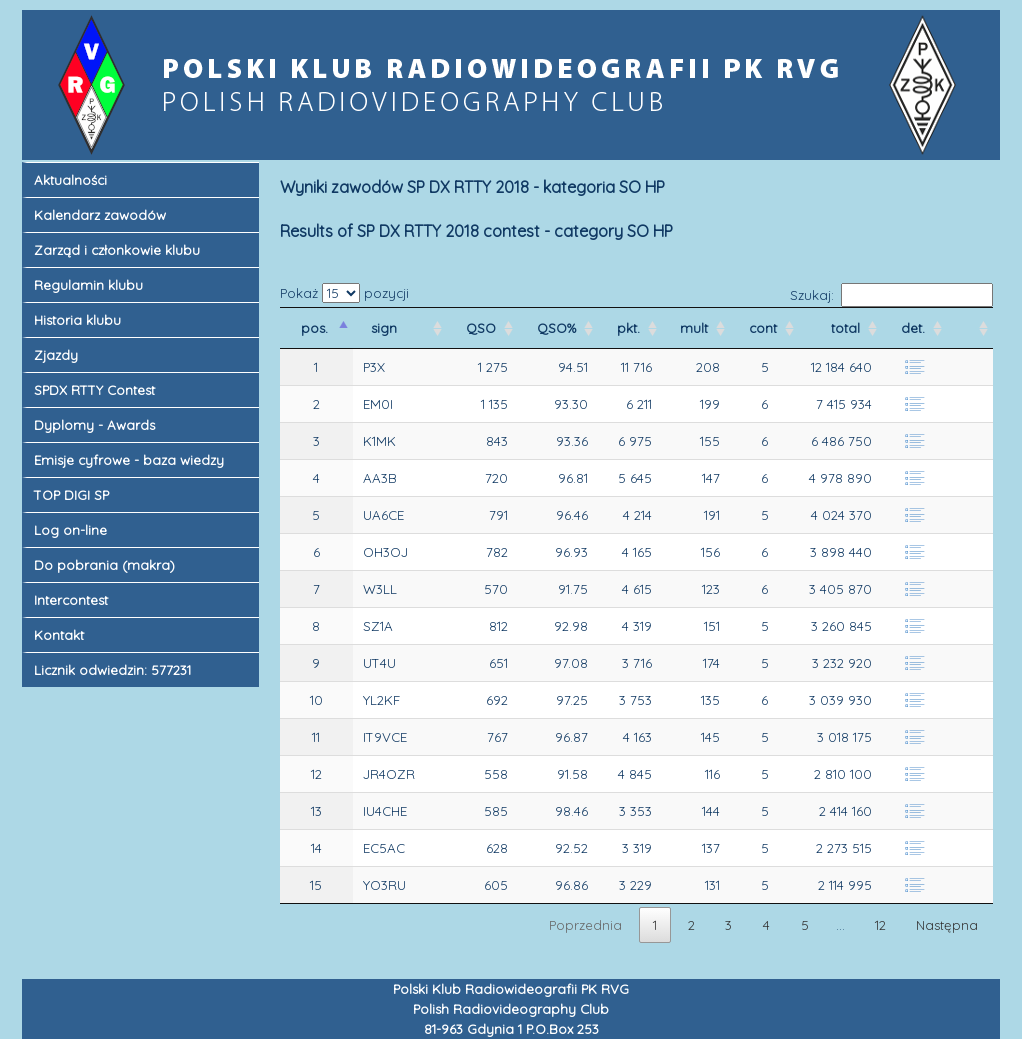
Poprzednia (585, 925)
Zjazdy (56, 355)
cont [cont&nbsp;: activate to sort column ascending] (765, 328)
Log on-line (70, 530)
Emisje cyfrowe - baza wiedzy (129, 460)
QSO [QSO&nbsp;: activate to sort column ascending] (483, 328)
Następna (947, 925)
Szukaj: (891, 295)
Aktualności (70, 180)
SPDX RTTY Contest (94, 390)
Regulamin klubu (88, 285)
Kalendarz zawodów (100, 215)
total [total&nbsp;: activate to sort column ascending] (847, 328)
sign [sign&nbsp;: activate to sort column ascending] (386, 328)
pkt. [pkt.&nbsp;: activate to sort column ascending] (630, 328)
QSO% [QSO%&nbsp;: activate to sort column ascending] (558, 328)
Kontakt (59, 635)
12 (880, 925)
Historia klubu (77, 320)
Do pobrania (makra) (104, 565)
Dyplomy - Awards (94, 425)
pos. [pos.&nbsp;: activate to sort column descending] (316, 328)
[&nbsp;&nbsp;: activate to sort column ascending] (970, 328)
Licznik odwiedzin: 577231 (112, 670)
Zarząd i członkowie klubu (117, 250)
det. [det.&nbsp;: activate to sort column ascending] (915, 328)
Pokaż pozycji (344, 293)
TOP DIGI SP (71, 495)
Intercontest (71, 600)
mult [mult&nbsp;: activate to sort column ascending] (696, 328)
